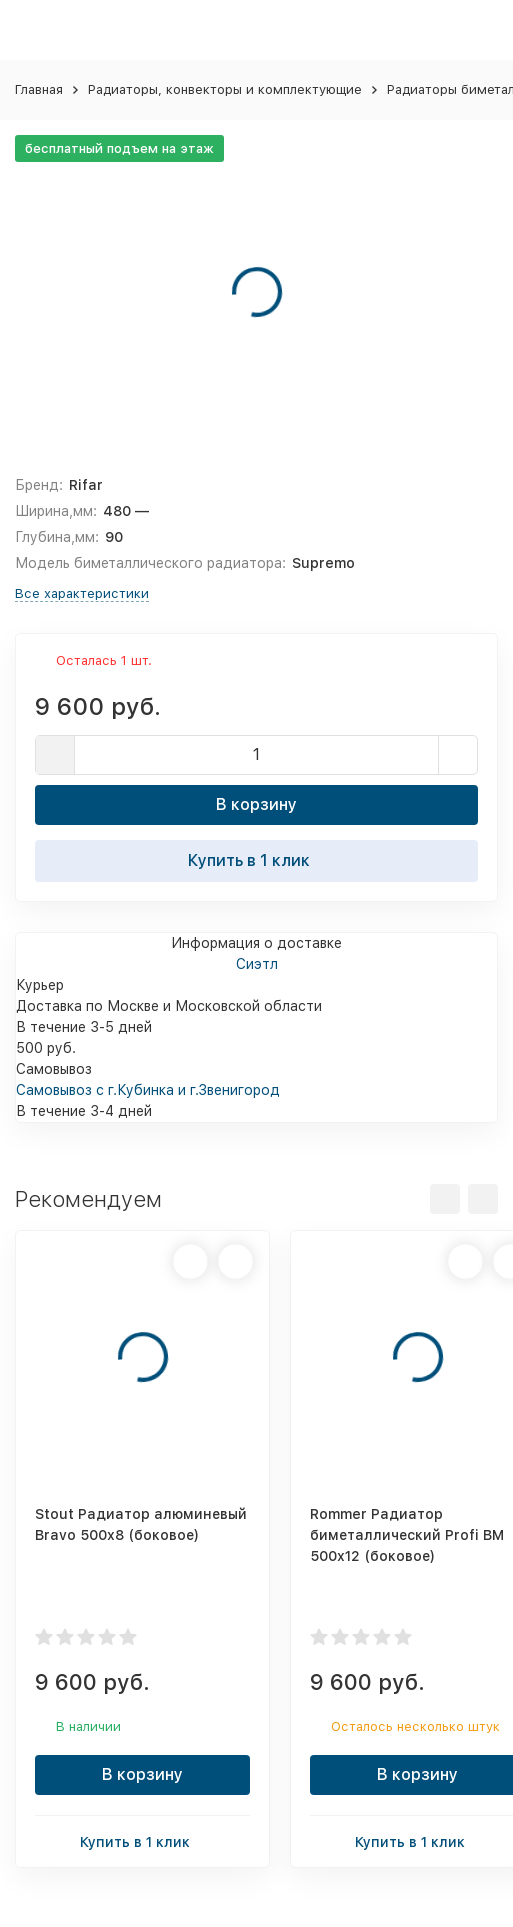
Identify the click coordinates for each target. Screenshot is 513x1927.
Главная (39, 89)
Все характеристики (82, 593)
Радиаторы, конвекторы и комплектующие (225, 89)
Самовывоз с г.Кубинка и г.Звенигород (148, 1090)
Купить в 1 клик (257, 860)
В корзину (256, 804)
